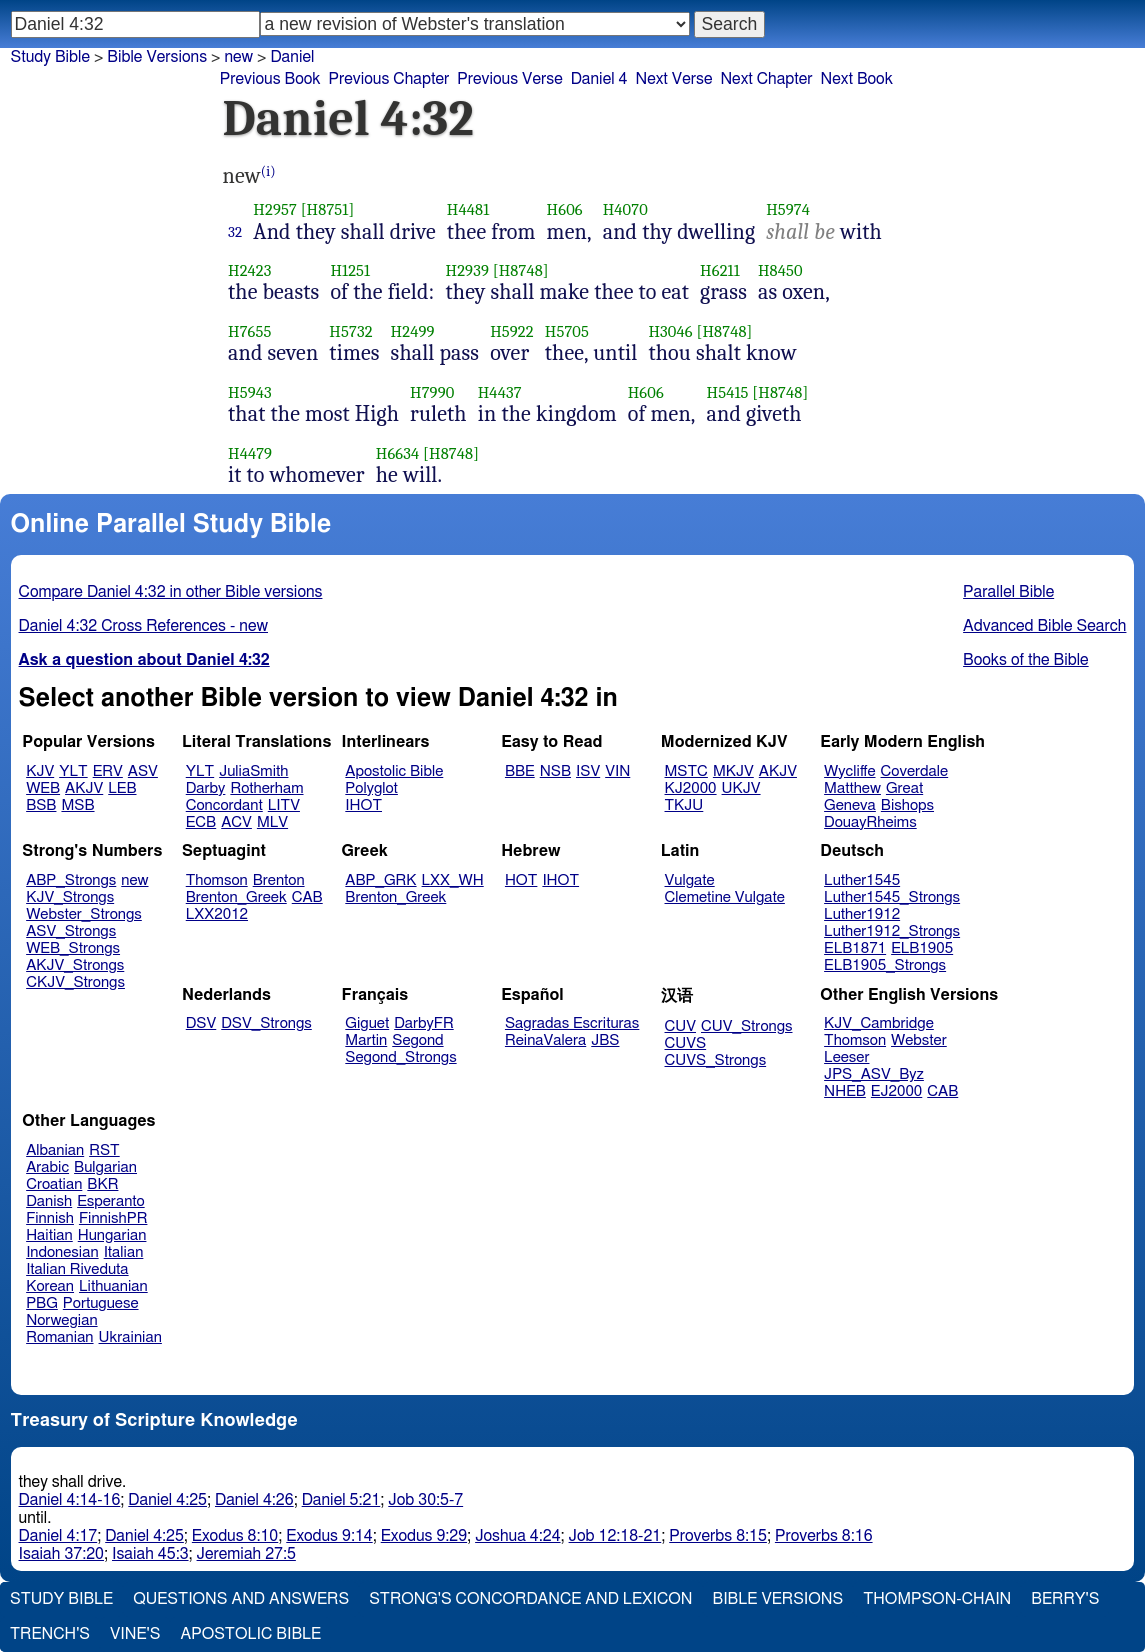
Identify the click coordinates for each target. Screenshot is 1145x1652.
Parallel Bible (1008, 592)
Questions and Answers (241, 1599)
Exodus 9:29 (424, 1536)
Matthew (852, 788)
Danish (49, 1201)
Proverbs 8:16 (824, 1536)
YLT (73, 771)
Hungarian (112, 1235)
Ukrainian (130, 1337)
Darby (206, 788)
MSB (77, 805)
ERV (108, 771)
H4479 (250, 453)
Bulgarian (105, 1167)
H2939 (467, 270)
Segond (417, 1040)
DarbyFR (424, 1023)
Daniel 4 (599, 79)
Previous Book (270, 79)
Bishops (907, 805)
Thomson (217, 880)
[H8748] (521, 270)
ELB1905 (922, 948)
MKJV (733, 771)
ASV (143, 771)
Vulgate (690, 880)
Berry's (1065, 1599)
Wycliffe (849, 771)
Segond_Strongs (400, 1057)
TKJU (684, 805)
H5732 (350, 331)
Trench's (50, 1634)
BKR (102, 1184)
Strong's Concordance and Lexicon (530, 1599)
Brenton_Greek (236, 897)
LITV (284, 805)
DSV (201, 1023)
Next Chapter (766, 79)
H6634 (398, 453)
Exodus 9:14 (329, 1536)
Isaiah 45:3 (150, 1554)
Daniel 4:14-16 (70, 1500)
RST (104, 1150)
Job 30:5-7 (425, 1500)
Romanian (59, 1337)
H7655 (249, 331)
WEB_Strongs (73, 948)
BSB (41, 805)
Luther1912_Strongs (892, 931)
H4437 (500, 392)
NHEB (845, 1091)
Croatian (54, 1184)
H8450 (780, 270)
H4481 (468, 209)
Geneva (850, 805)
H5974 (788, 209)
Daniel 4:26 (254, 1500)
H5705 (567, 331)
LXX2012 (217, 914)
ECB (201, 822)
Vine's (135, 1634)
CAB (307, 897)
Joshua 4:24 (517, 1536)
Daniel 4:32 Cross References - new (143, 626)
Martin (366, 1040)
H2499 (413, 331)
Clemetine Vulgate (725, 897)
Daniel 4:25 (167, 1500)
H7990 (432, 392)
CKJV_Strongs (75, 982)
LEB (122, 788)
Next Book (857, 79)
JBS (605, 1040)
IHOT (363, 805)
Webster (919, 1040)
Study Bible (50, 57)
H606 (565, 209)
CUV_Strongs (746, 1026)
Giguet (367, 1023)
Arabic (47, 1167)
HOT (521, 880)
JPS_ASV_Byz (874, 1074)
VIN (617, 771)
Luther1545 (862, 880)
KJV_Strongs (70, 897)
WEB (43, 788)
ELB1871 (855, 948)
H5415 (728, 392)
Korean (50, 1286)
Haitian (49, 1235)
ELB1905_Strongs (885, 965)
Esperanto (111, 1201)
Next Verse (674, 79)
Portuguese (101, 1303)
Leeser (846, 1057)
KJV (40, 771)
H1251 (350, 270)
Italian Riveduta (77, 1269)
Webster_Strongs (84, 914)
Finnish (50, 1218)
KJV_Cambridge (879, 1023)
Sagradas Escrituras (572, 1023)
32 (235, 232)
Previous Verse (509, 79)
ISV (588, 771)
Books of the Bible (1026, 660)
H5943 (250, 392)
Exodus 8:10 (235, 1536)
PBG (42, 1303)
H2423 (250, 270)
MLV (272, 822)
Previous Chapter (389, 79)
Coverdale (915, 771)
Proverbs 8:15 (718, 1536)
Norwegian (61, 1320)
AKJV (84, 788)
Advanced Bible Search (1044, 626)
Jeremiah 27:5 (246, 1554)
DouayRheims (870, 822)
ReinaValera (545, 1040)
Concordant (224, 805)
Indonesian (62, 1252)
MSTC (686, 771)
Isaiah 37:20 (61, 1554)
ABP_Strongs (71, 880)
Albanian (55, 1150)
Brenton (279, 880)
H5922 (512, 331)
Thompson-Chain (937, 1599)
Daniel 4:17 (58, 1536)
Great (904, 788)
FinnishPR (113, 1218)
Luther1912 (862, 914)
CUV (681, 1026)
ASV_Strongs (71, 931)
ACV (236, 822)
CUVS (686, 1043)
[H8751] (328, 209)
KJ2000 (691, 788)
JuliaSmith (253, 771)
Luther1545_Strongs (892, 897)
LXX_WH (453, 880)
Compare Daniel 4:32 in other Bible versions (171, 592)
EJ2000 (896, 1091)
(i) (268, 171)
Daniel (292, 57)
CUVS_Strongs (716, 1060)
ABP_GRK (380, 880)
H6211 (720, 270)
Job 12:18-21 (615, 1536)
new (134, 880)
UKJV (741, 788)
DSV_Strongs (266, 1023)
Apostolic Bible (250, 1634)
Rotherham (266, 788)
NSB (555, 771)
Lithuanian (113, 1286)
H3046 (670, 331)
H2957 (275, 209)
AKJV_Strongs (75, 965)
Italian (124, 1252)
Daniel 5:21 (341, 1500)
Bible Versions (157, 57)
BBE (520, 771)
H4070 (625, 209)
